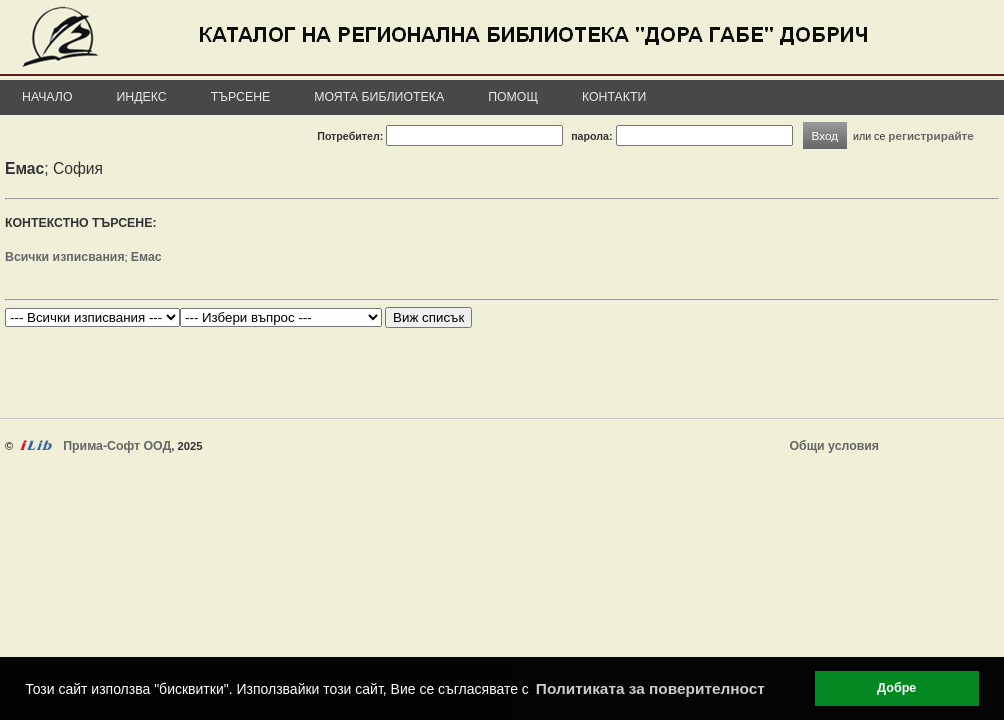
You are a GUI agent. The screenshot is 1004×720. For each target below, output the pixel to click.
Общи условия (834, 446)
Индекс (142, 97)
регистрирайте (931, 135)
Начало (47, 97)
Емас (146, 257)
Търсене (241, 97)
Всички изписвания (65, 257)
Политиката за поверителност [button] (650, 688)
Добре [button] (896, 688)
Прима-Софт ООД (117, 446)
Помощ (513, 97)
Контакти (614, 97)
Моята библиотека (379, 97)
